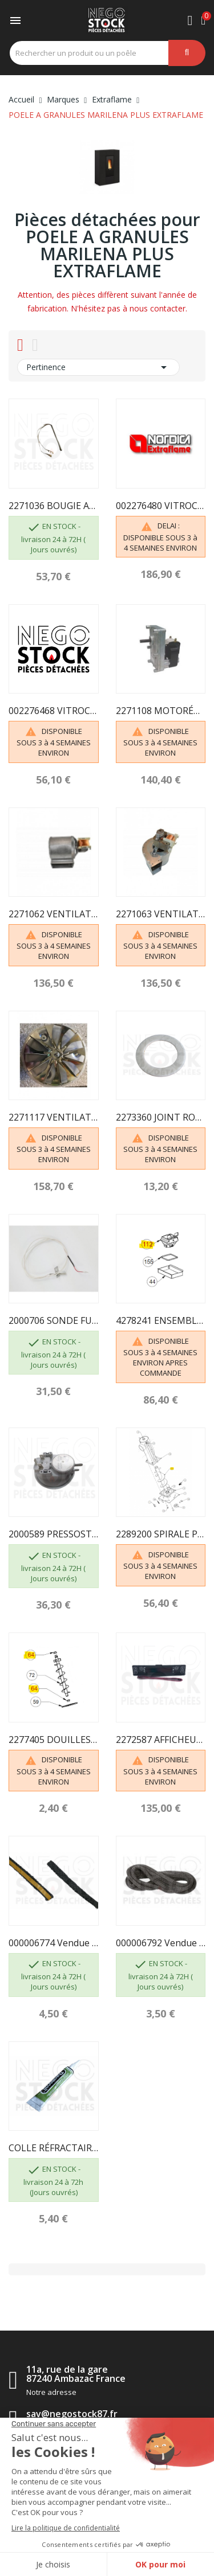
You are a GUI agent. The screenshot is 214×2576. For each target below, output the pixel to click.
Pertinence (98, 367)
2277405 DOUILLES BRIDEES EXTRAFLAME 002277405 (54, 1739)
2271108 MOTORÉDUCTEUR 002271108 (161, 710)
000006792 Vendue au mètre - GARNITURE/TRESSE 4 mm (161, 1943)
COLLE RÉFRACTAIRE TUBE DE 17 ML (54, 2147)
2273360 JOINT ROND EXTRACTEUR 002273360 (161, 1117)
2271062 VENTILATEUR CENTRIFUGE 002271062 (54, 914)
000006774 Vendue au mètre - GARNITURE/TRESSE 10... (54, 1943)
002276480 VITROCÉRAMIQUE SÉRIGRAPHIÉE (161, 505)
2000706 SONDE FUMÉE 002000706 (54, 1320)
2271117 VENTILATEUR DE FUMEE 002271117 (54, 1117)
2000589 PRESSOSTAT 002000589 (54, 1534)
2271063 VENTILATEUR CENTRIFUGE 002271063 (161, 914)
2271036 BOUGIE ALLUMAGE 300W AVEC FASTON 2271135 (54, 505)
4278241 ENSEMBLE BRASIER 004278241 (161, 1320)
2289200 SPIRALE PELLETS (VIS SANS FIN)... (161, 1534)
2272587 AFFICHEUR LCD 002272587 (161, 1739)
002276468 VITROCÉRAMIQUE (54, 710)
